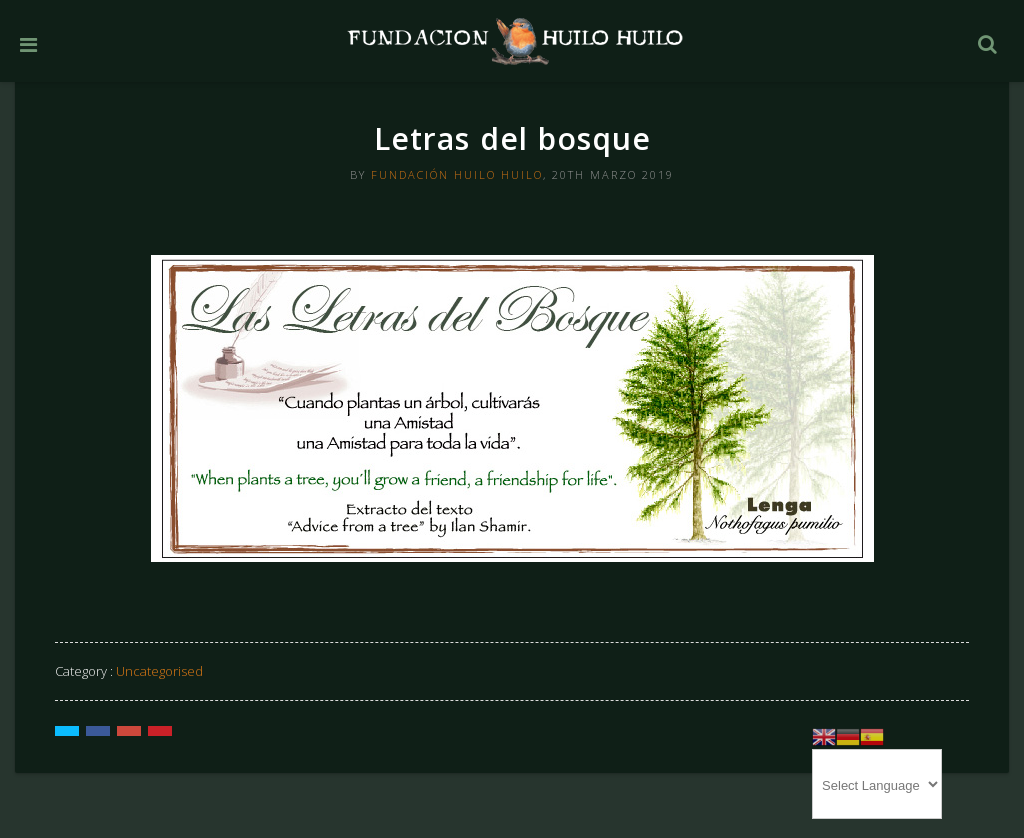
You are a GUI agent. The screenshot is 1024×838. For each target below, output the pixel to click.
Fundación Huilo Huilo (457, 174)
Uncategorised (159, 671)
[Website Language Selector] (877, 784)
